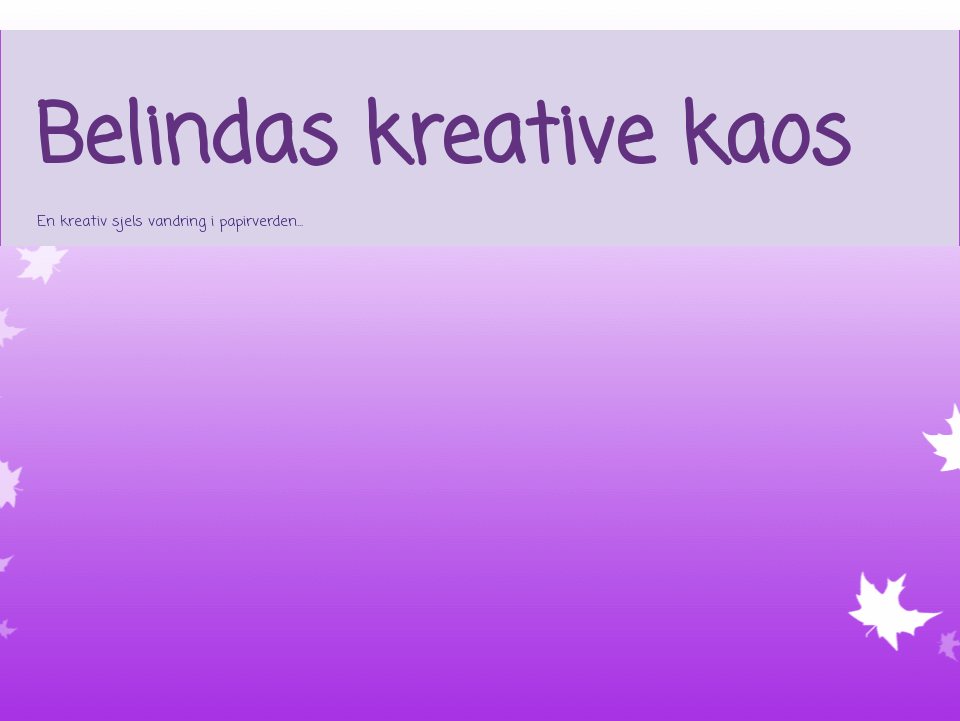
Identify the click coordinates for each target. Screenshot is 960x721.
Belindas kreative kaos (442, 140)
